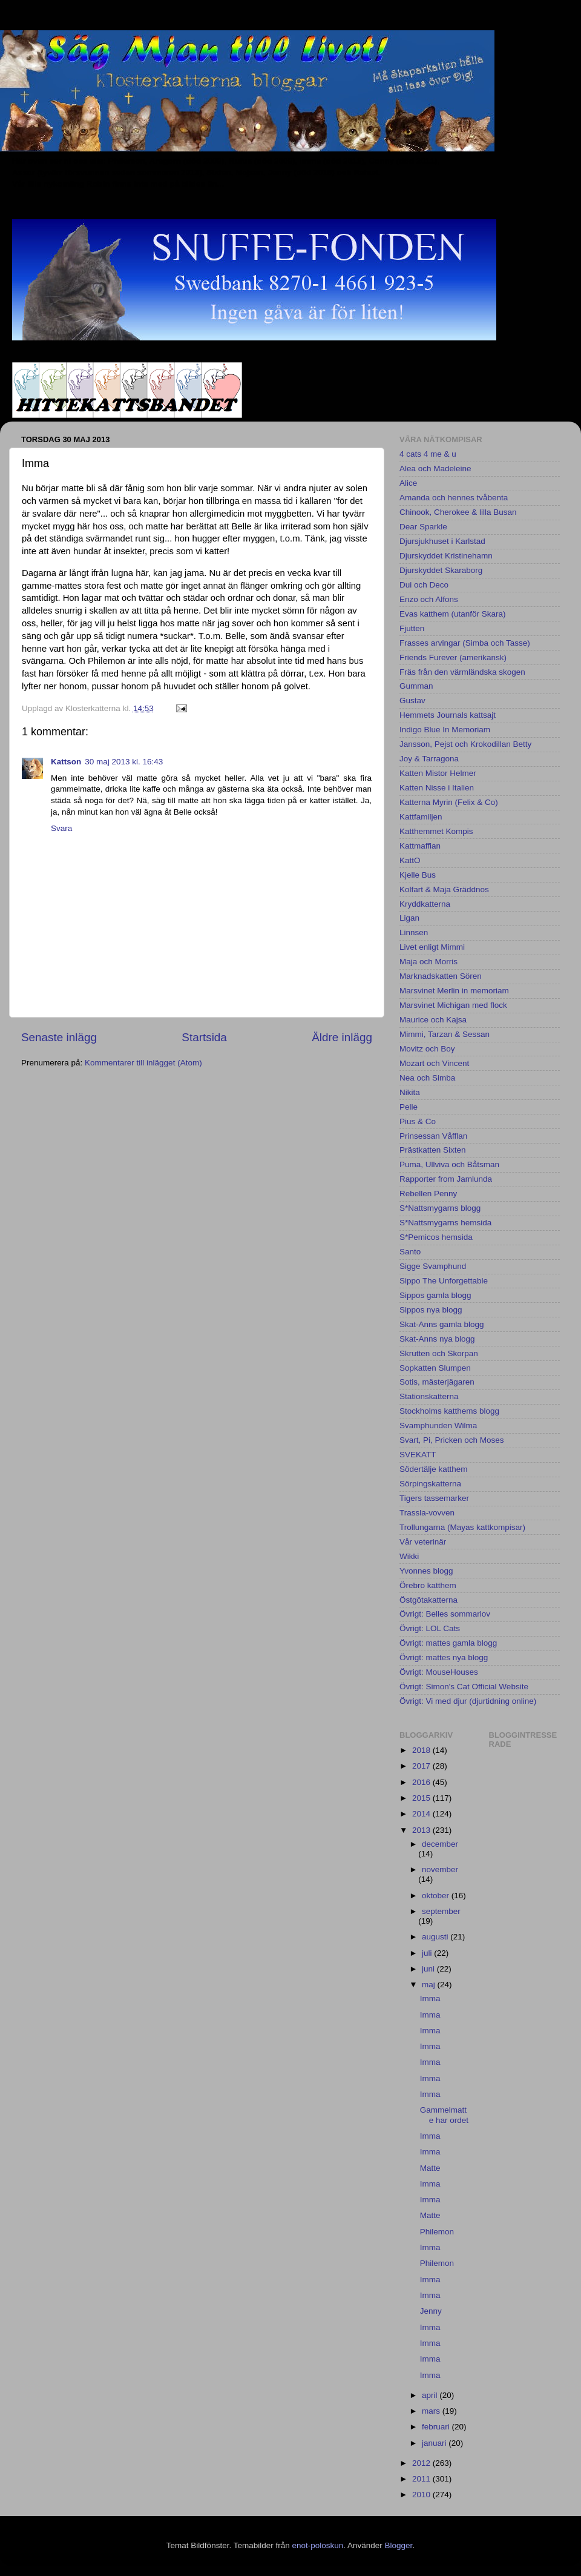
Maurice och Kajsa (433, 1019)
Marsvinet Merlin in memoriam (454, 990)
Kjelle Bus (417, 874)
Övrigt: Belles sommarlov (444, 1613)
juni (429, 1968)
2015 (422, 1798)
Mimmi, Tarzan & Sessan (444, 1034)
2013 (422, 1830)
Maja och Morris (428, 961)
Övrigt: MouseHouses (438, 1672)
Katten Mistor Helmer (437, 773)
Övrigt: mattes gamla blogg (448, 1642)
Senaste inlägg (59, 1037)
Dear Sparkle (423, 526)
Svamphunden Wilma (438, 1425)
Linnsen (413, 932)
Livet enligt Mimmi (432, 947)
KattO (410, 860)
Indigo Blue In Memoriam (444, 729)
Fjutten (411, 628)
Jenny (431, 2311)
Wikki (409, 1556)
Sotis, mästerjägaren (436, 1381)
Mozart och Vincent (434, 1063)
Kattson (66, 761)
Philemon (437, 2231)
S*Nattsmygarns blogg (440, 1208)
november (440, 1869)
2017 (422, 1765)
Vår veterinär (422, 1541)
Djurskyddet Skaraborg (440, 570)
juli (428, 1953)
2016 (422, 1782)
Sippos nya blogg (430, 1309)
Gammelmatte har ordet (444, 2114)
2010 (422, 2494)
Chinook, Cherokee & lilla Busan (458, 512)
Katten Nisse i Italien (436, 787)
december (440, 1844)
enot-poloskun (317, 2545)
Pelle (408, 1106)
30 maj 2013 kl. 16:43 (124, 761)
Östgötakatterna (428, 1599)
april (430, 2395)
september (441, 1911)
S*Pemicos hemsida (436, 1237)
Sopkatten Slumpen (435, 1367)
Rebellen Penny (428, 1193)
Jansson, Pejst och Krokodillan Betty (465, 744)
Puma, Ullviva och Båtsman (449, 1164)
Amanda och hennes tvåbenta (453, 497)
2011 (422, 2478)
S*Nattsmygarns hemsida (445, 1222)
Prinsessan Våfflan (433, 1136)
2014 (422, 1813)
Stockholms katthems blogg (449, 1410)
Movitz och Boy (427, 1048)
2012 (422, 2463)
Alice (408, 483)
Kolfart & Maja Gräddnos (444, 889)
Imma (430, 1998)
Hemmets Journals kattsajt (447, 715)
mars (432, 2410)
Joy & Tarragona (429, 758)
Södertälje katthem (433, 1469)
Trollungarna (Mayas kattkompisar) (462, 1527)
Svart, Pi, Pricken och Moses (451, 1440)
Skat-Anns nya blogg (437, 1338)
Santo (410, 1251)
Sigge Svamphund (432, 1266)
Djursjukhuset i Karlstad (442, 541)
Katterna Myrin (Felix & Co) (448, 802)
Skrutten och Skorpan (438, 1353)
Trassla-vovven (427, 1512)
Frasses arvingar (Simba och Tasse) (464, 642)
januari (435, 2443)
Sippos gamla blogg (435, 1295)
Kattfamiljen (420, 816)
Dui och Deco (423, 584)
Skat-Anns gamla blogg (441, 1324)
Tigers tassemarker (434, 1498)
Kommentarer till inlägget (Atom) (143, 1062)
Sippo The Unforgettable (443, 1280)
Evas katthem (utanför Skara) (452, 613)
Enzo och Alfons (428, 599)
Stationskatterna (429, 1396)
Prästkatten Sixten (432, 1149)
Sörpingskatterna (430, 1483)
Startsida (204, 1037)
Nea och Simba (427, 1077)
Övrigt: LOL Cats (429, 1628)
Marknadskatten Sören (440, 976)
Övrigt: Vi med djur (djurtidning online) (467, 1701)
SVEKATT (417, 1454)
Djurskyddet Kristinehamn (446, 555)
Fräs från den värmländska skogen (462, 672)
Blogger (399, 2545)
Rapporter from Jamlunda (445, 1179)
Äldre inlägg (342, 1037)
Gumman (416, 685)
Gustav (412, 700)
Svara (61, 828)
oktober (436, 1895)
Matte (430, 2168)
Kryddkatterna (424, 904)
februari (437, 2426)
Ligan (409, 917)
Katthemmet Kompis (436, 831)
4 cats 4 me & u (427, 454)
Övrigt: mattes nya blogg (443, 1657)
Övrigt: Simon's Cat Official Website (463, 1686)
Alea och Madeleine (435, 468)
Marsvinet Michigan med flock (453, 1005)
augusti (436, 1936)
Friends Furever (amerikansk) (453, 657)
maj (430, 1984)
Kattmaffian (420, 845)
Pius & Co (417, 1121)
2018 (422, 1750)
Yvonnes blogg (426, 1570)
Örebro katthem (427, 1585)
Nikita (409, 1092)
